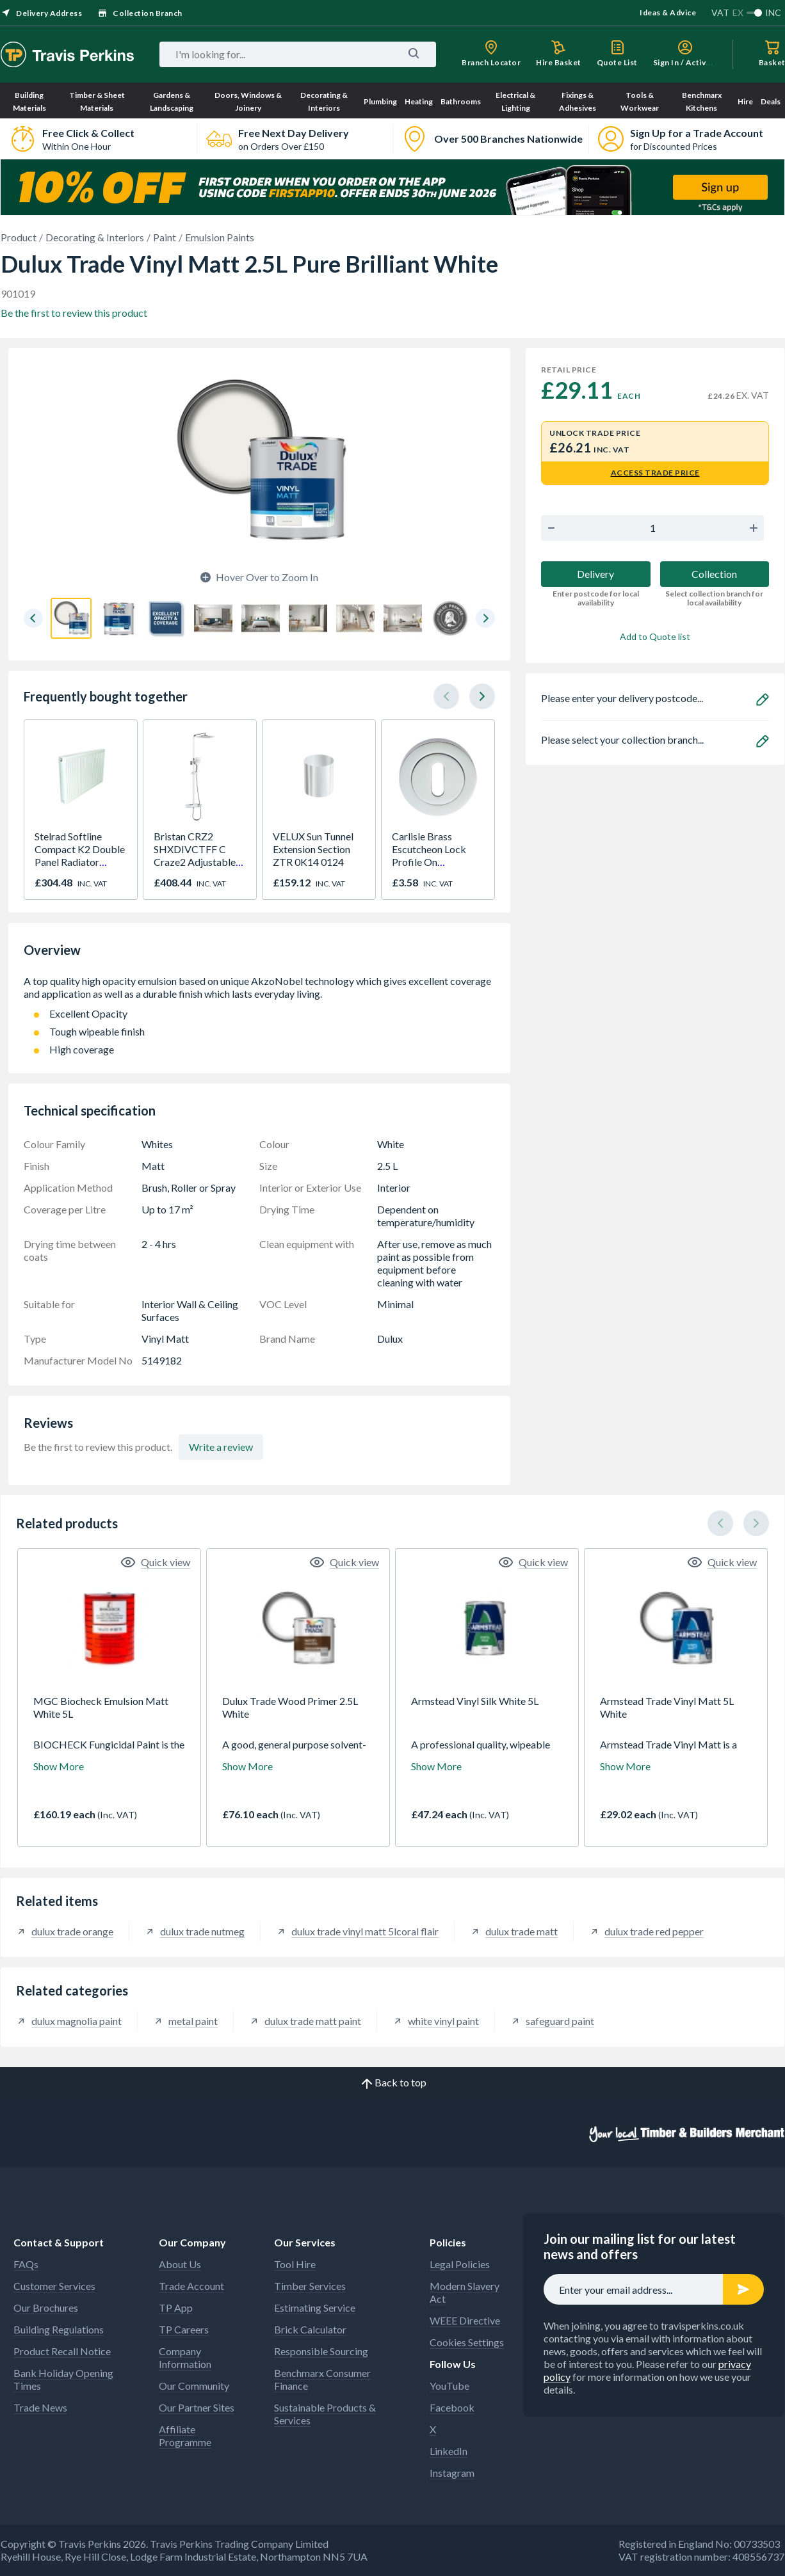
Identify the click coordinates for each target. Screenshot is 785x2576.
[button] (33, 618)
